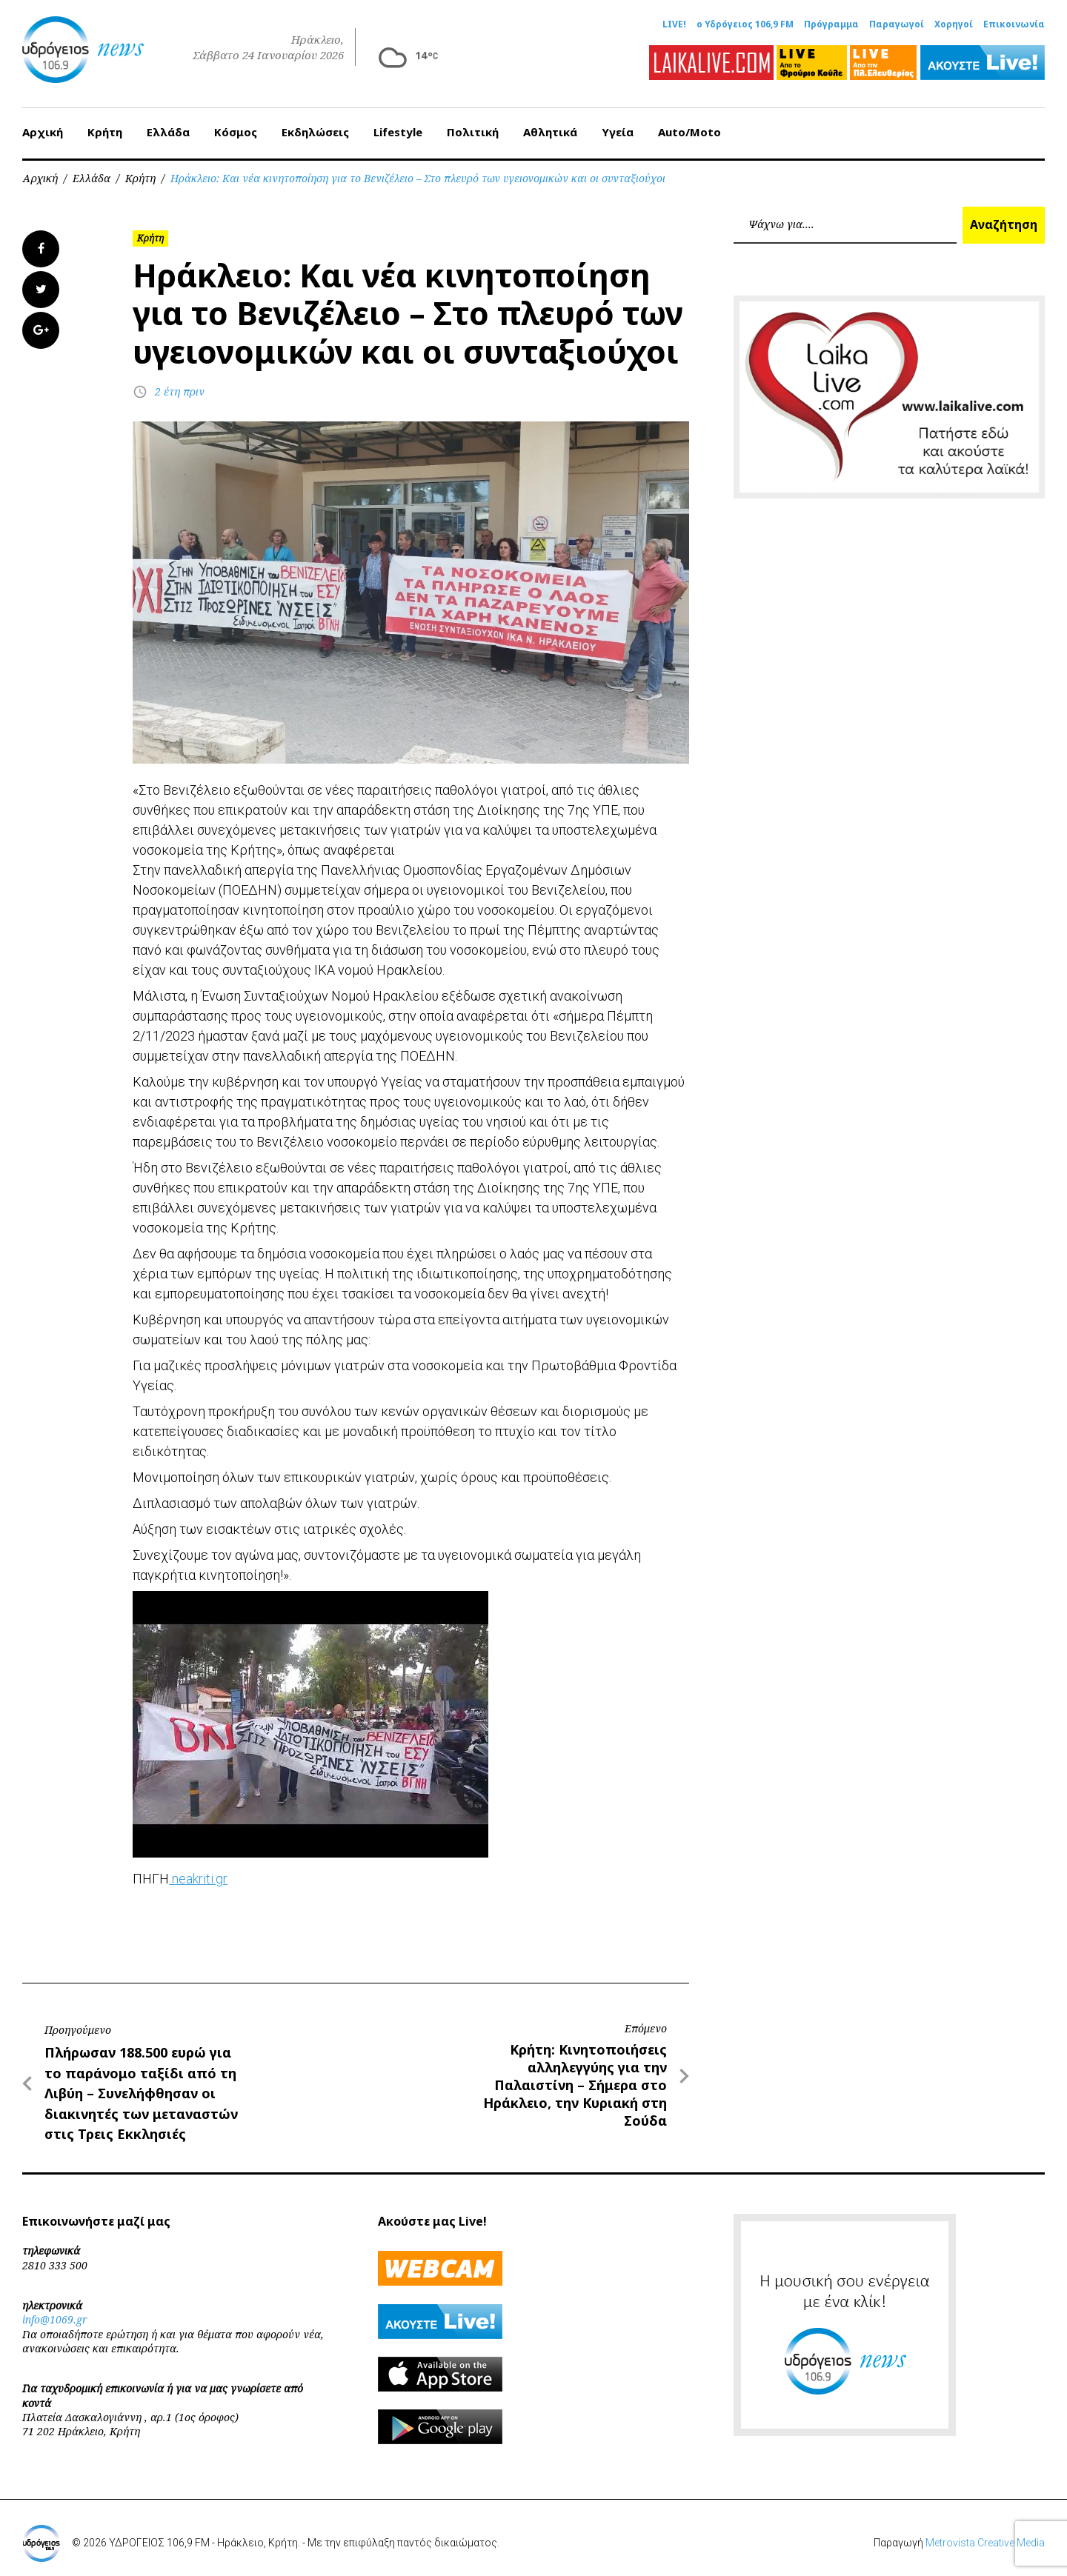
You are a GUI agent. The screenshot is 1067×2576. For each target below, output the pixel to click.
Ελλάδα (168, 125)
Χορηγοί (953, 24)
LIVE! (674, 24)
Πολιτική (473, 125)
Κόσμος (235, 125)
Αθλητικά (550, 125)
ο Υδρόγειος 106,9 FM (745, 24)
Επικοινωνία (1014, 24)
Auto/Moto (689, 125)
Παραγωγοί (896, 24)
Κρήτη (104, 125)
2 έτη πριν (180, 385)
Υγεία (618, 125)
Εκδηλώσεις (315, 125)
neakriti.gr (198, 1872)
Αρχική (42, 125)
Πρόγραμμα (831, 24)
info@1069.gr (54, 2313)
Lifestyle (397, 125)
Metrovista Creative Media (985, 2536)
